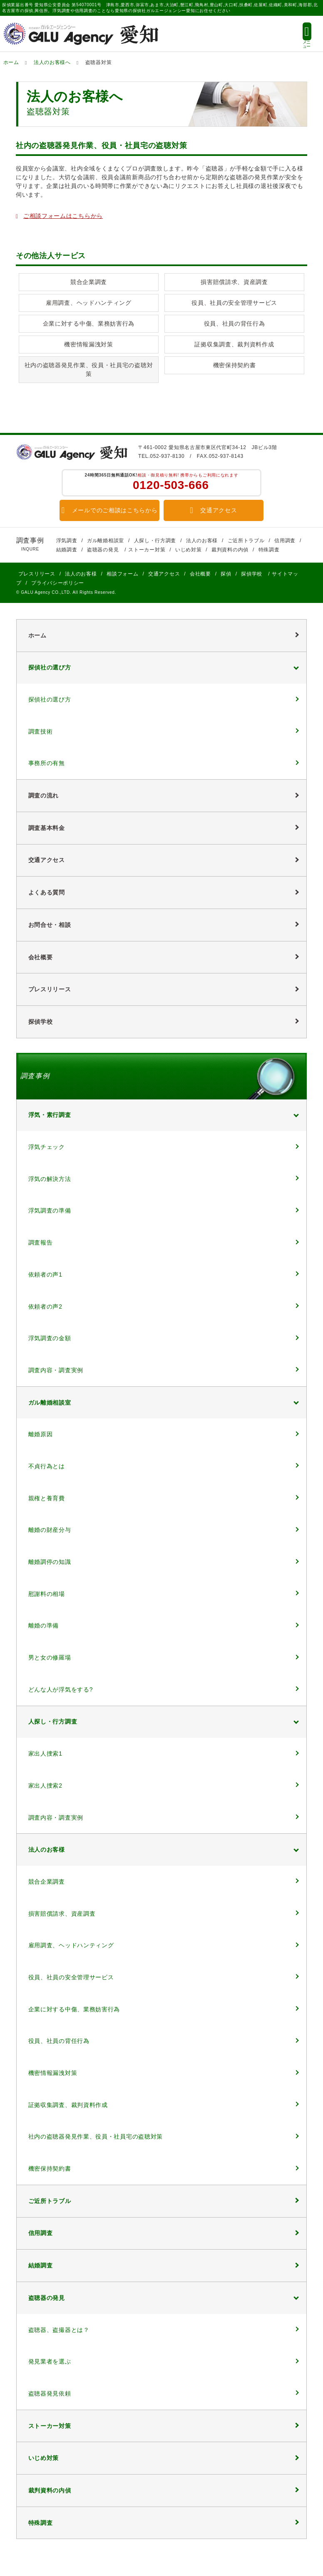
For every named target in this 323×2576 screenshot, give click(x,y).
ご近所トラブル (246, 540)
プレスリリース (36, 574)
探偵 (226, 574)
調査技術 (40, 731)
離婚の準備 (43, 1625)
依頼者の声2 (45, 1306)
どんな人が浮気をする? (60, 1689)
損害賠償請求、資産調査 (234, 282)
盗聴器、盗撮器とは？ (58, 2330)
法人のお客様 (202, 540)
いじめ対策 (188, 550)
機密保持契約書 (234, 365)
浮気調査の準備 (49, 1210)
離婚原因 (40, 1434)
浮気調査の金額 (49, 1338)
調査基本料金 (46, 828)
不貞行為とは (46, 1466)
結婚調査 (66, 550)
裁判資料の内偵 (229, 550)
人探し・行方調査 (155, 540)
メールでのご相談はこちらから (110, 510)
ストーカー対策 (146, 550)
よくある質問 (46, 892)
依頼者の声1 (45, 1274)
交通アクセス (213, 510)
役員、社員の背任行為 (234, 323)
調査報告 (40, 1242)
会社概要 (200, 574)
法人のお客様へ (52, 62)
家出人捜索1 (45, 1753)
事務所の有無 (46, 763)
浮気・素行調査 (49, 1114)
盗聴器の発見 (103, 550)
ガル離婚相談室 (105, 540)
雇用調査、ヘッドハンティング (89, 302)
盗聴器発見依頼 (49, 2393)
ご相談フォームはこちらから (63, 216)
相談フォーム (122, 574)
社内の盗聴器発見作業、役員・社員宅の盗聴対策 (89, 369)
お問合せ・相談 (49, 924)
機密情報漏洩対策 (88, 344)
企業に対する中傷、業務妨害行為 (89, 323)
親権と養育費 (46, 1498)
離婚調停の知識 (49, 1561)
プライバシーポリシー (57, 583)
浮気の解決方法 (49, 1179)
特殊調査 (269, 550)
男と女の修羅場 (49, 1657)
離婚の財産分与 (49, 1529)
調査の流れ (43, 795)
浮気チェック (46, 1147)
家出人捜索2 (45, 1785)
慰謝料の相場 (46, 1594)
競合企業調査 (88, 282)
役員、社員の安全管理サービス (234, 302)
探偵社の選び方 (49, 667)
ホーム (11, 62)
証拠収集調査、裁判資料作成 (234, 344)
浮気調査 (66, 540)
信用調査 (285, 540)
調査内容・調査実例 (55, 1370)
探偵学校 (251, 574)
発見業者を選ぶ (49, 2361)
